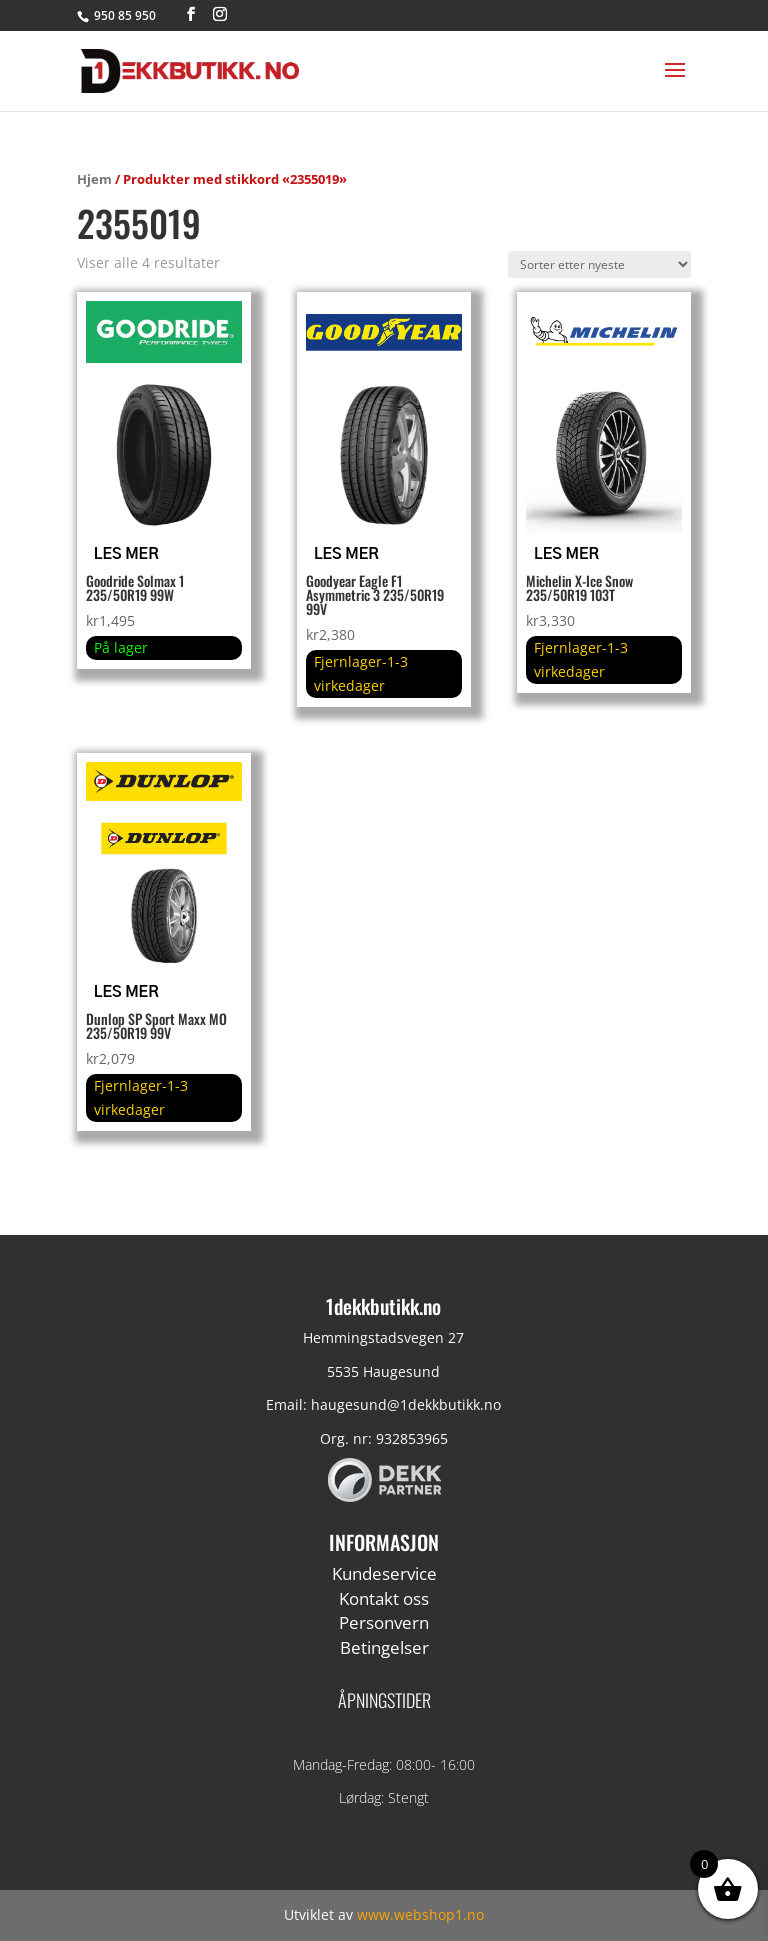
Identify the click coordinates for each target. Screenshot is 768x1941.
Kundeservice (384, 1573)
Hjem (94, 179)
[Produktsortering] (599, 264)
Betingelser (384, 1647)
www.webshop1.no (420, 1914)
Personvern (384, 1622)
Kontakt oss (384, 1598)
